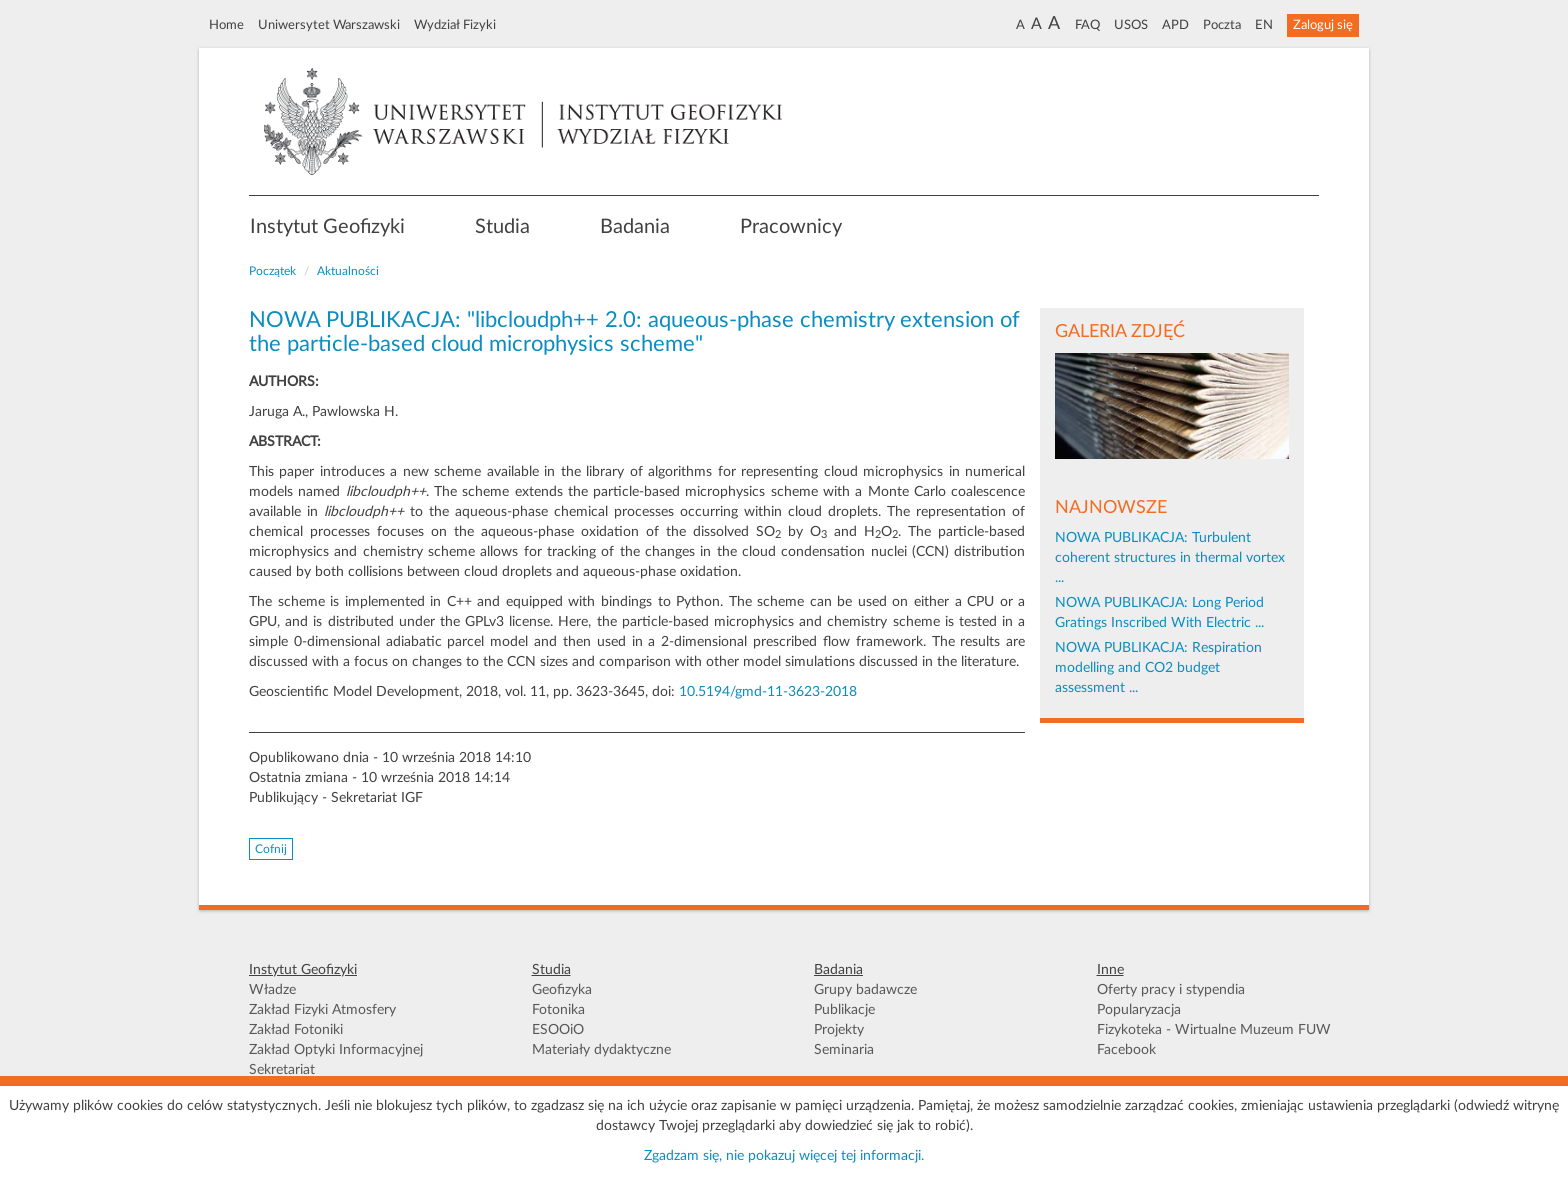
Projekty (839, 1030)
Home (226, 25)
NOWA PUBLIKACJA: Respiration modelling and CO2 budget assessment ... (1158, 668)
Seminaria (844, 1050)
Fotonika (558, 1010)
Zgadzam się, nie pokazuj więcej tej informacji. (784, 1156)
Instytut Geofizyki (327, 227)
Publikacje (844, 1010)
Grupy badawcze (865, 990)
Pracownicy (791, 227)
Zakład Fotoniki (296, 1030)
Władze (272, 990)
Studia (502, 227)
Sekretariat (282, 1070)
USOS (1131, 25)
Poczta (1222, 25)
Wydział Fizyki (455, 25)
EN (1264, 25)
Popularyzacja (1139, 1010)
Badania (635, 227)
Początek (272, 271)
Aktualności (348, 271)
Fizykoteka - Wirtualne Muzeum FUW (1214, 1030)
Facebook (1126, 1050)
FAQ (1087, 25)
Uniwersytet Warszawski (329, 25)
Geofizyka (562, 990)
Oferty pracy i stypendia (1171, 990)
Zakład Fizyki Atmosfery (322, 1010)
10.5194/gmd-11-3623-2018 (768, 692)
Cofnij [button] (271, 849)
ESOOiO (558, 1030)
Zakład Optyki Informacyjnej (336, 1050)
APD (1175, 25)
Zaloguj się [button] (1323, 25)
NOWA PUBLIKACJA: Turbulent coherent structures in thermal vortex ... (1170, 558)
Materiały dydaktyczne (601, 1050)
